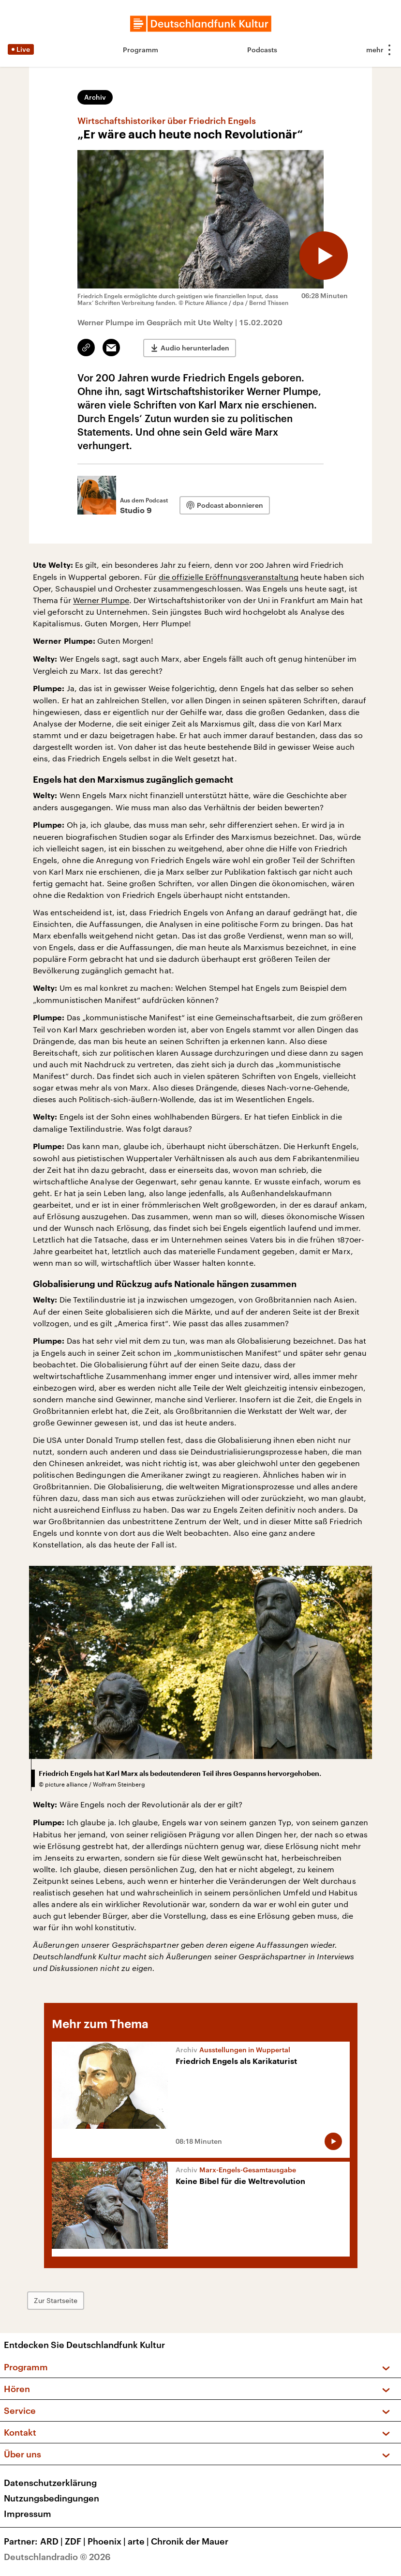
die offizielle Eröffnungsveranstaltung (228, 576)
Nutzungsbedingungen (51, 2498)
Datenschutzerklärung (50, 2482)
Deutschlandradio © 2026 (57, 2556)
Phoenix (108, 2541)
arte (139, 2541)
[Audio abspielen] (323, 255)
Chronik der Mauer (189, 2541)
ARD (52, 2541)
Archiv (95, 97)
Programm (140, 49)
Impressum (27, 2513)
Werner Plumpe (101, 600)
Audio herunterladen (195, 348)
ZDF (76, 2541)
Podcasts (262, 49)
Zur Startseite (55, 2300)
